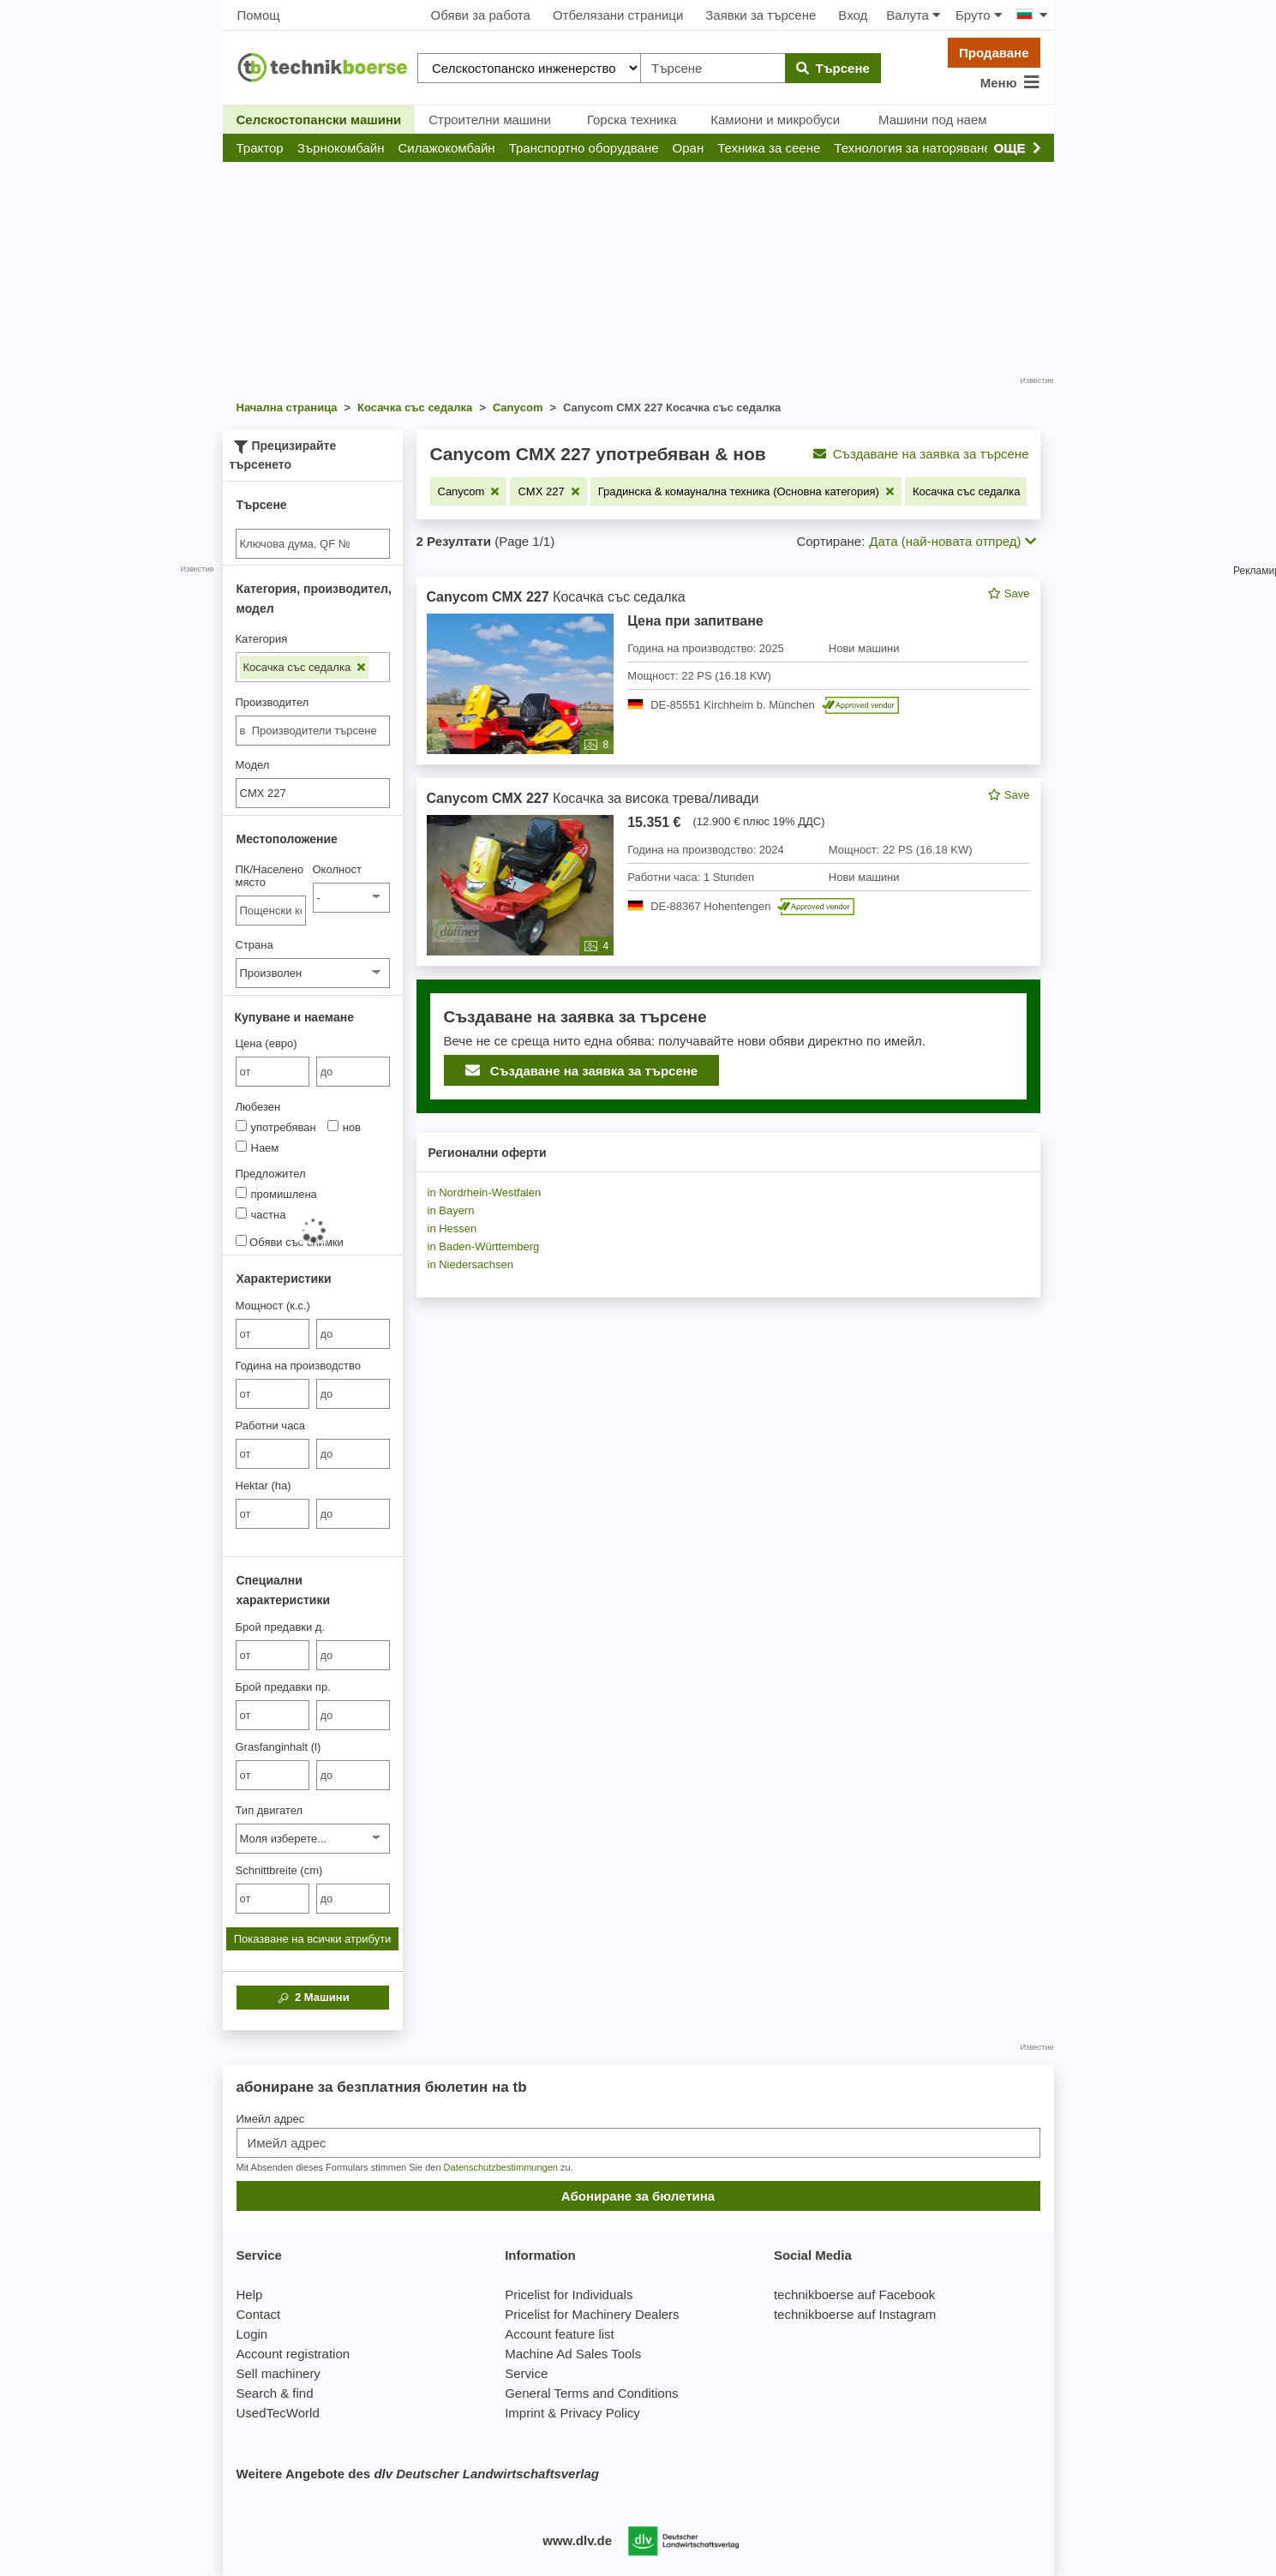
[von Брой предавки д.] (272, 1655)
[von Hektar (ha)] (272, 1514)
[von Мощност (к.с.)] (272, 1334)
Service (526, 2373)
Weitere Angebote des (418, 2473)
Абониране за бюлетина (638, 2196)
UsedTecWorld (278, 2412)
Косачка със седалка (304, 667)
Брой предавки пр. (283, 1686)
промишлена (276, 1194)
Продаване (994, 52)
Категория (262, 638)
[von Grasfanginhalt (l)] (272, 1775)
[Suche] (313, 544)
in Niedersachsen (470, 1264)
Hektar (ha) (263, 1485)
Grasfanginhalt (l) (278, 1746)
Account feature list (559, 2334)
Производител (272, 702)
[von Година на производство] (272, 1394)
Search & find (275, 2393)
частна (261, 1214)
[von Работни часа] (272, 1454)
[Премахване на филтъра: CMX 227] (548, 491)
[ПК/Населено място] (271, 911)
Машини (312, 1997)
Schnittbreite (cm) (279, 1870)
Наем (257, 1147)
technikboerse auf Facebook (854, 2294)
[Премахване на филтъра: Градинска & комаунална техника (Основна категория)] (746, 491)
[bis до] (353, 1072)
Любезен (258, 1106)
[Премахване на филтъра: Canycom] (468, 491)
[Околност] (351, 898)
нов (344, 1127)
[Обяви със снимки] (241, 1240)
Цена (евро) (266, 1043)
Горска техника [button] (632, 119)
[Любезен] (241, 1125)
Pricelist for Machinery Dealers (592, 2314)
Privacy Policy (599, 2412)
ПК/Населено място (270, 876)
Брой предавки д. (281, 1626)
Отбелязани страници (618, 15)
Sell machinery (278, 2373)
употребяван (276, 1127)
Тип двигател (269, 1810)
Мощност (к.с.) (273, 1305)
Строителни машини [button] (489, 119)
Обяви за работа (480, 15)
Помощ (258, 15)
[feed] (728, 845)
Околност (337, 869)
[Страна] (313, 973)
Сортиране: (830, 541)
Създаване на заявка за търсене (921, 453)
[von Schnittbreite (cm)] (272, 1899)
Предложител (271, 1173)
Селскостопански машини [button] (319, 119)
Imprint (524, 2412)
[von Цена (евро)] (272, 1072)
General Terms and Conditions (591, 2393)
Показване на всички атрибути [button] (313, 1938)
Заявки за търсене (760, 15)
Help (250, 2294)
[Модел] (313, 793)
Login (252, 2334)
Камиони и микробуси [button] (775, 119)
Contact (259, 2314)
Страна (254, 944)
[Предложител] (241, 1192)
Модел (253, 764)
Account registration (293, 2353)
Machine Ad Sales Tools (573, 2353)
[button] (260, 148)
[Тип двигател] (313, 1839)
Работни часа (271, 1425)
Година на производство (298, 1365)
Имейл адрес (271, 2118)
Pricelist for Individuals (568, 2294)
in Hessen (452, 1228)
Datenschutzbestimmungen (501, 2167)
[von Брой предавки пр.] (272, 1715)
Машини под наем (932, 119)
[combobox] (313, 731)
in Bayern (451, 1210)
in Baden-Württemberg (484, 1246)
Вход (852, 15)
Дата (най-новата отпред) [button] (952, 541)
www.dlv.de (577, 2540)
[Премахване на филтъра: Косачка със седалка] (974, 491)
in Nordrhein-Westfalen (485, 1192)
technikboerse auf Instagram (855, 2314)
